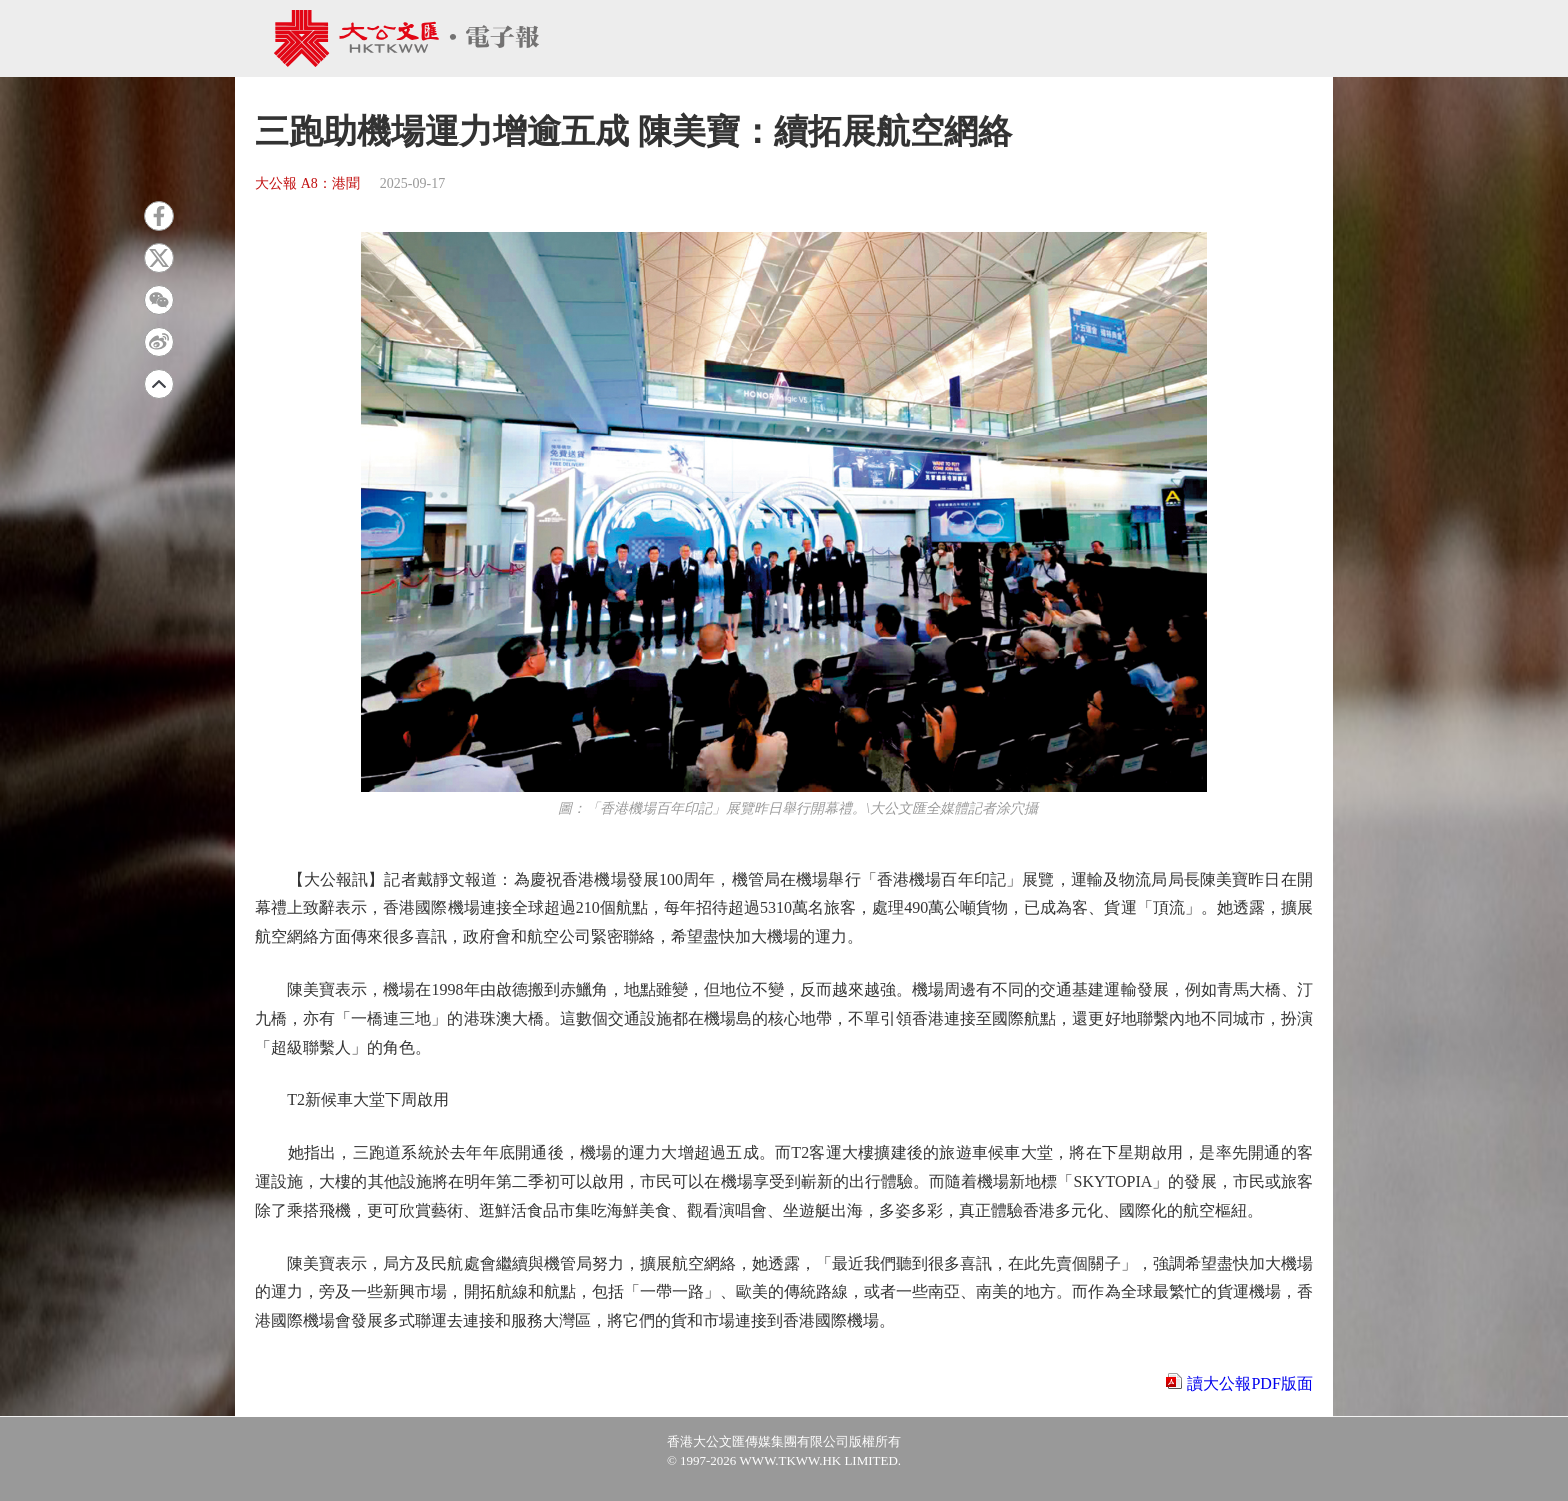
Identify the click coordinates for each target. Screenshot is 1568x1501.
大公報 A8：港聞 (307, 183)
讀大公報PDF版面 (1249, 1383)
